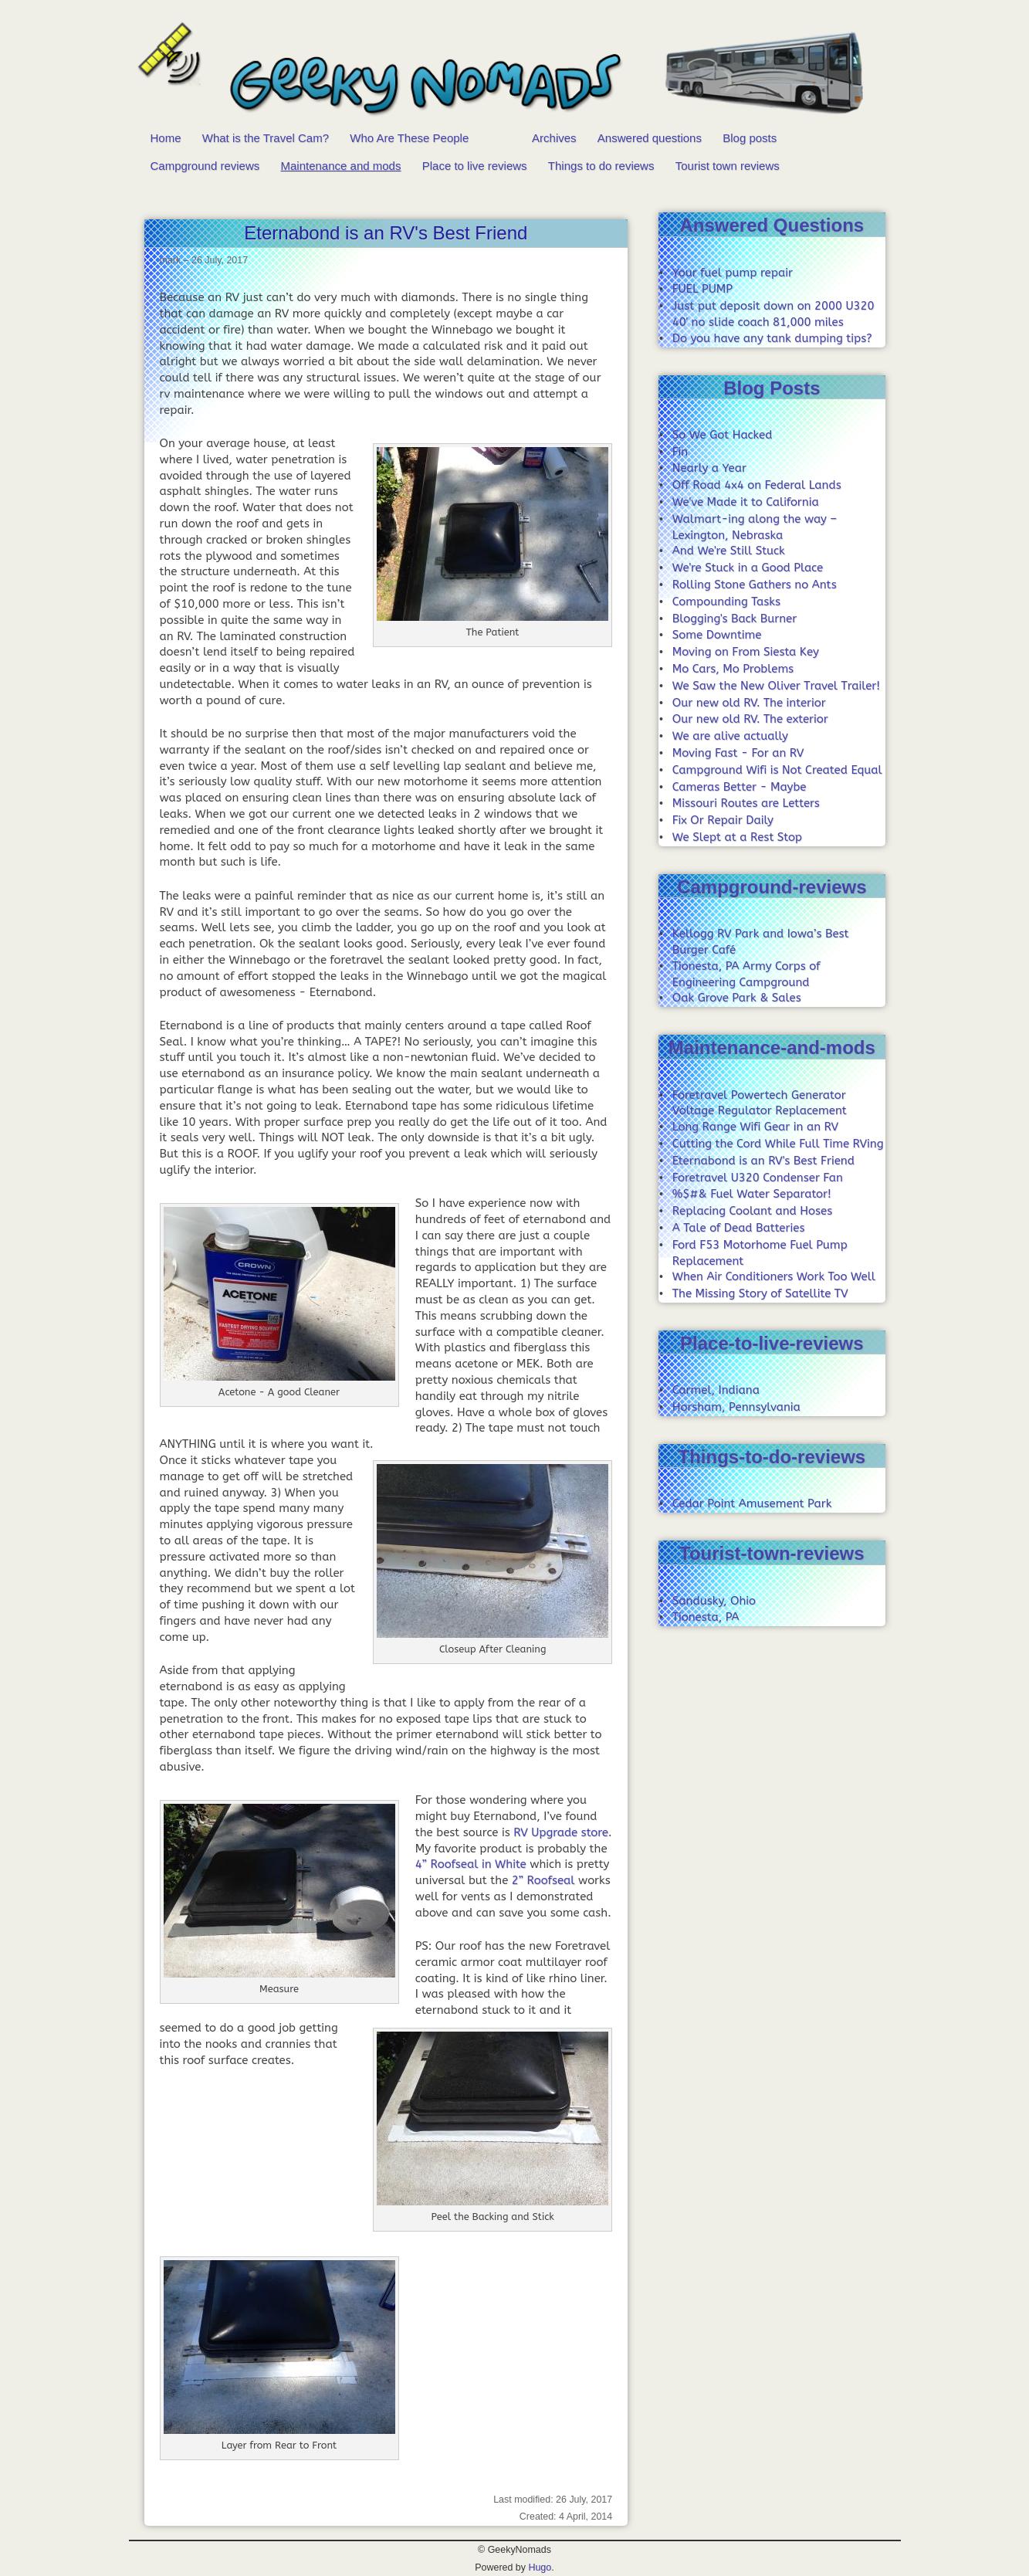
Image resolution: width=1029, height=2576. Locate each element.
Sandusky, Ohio (714, 1601)
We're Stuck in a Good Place (747, 568)
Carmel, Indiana (716, 1390)
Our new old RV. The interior (749, 703)
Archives (554, 137)
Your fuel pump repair (732, 273)
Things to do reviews (601, 165)
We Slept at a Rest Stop (737, 837)
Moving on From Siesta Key (745, 652)
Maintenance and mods (341, 165)
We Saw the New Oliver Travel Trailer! (776, 686)
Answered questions (649, 137)
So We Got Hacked (722, 435)
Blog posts (750, 137)
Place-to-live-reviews (771, 1343)
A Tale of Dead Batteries (738, 1228)
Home (166, 137)
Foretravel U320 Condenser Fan (757, 1178)
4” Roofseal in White (470, 1864)
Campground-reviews (771, 886)
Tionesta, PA (706, 1617)
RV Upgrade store (560, 1832)
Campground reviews (205, 165)
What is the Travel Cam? (265, 137)
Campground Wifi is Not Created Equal (777, 770)
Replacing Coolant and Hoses (752, 1211)
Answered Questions (771, 225)
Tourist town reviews (727, 165)
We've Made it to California (745, 502)
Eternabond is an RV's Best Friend (763, 1161)
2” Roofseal (543, 1880)
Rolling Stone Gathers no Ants (754, 584)
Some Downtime (717, 635)
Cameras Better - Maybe (739, 787)
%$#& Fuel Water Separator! (751, 1194)
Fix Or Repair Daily (722, 820)
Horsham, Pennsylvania (736, 1407)
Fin (680, 452)
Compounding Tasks (726, 601)
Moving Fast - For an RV (738, 753)
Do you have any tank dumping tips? (772, 338)
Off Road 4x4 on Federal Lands (756, 485)
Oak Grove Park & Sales (736, 998)
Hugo (539, 2567)
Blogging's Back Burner (734, 618)
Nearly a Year (709, 468)
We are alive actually (730, 736)
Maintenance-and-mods (772, 1047)
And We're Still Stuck (728, 551)
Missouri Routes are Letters (746, 803)
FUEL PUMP (702, 289)
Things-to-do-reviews (771, 1456)
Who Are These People (409, 137)
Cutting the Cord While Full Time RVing (778, 1144)
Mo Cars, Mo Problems (733, 669)
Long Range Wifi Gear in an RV (755, 1127)
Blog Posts (771, 388)
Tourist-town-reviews (772, 1553)
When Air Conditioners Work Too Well (773, 1276)
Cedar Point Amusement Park (752, 1503)
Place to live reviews (474, 165)
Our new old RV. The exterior (750, 719)
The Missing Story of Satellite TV (760, 1293)
